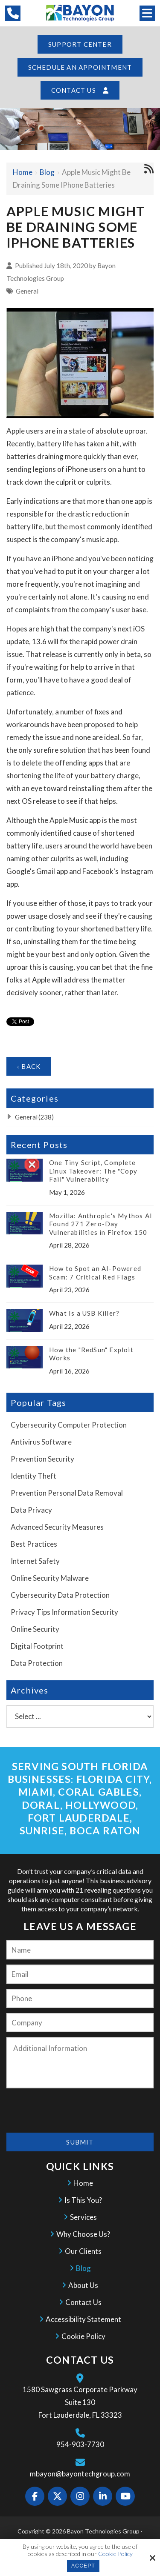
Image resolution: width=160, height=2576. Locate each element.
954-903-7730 (80, 2444)
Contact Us (80, 90)
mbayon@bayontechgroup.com (80, 2473)
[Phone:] (80, 1998)
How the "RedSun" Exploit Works (91, 1354)
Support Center (80, 44)
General (27, 291)
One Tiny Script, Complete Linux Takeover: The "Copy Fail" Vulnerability (93, 1171)
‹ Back (29, 1066)
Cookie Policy (115, 2553)
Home (22, 172)
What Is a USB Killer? (84, 1313)
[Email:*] (80, 1974)
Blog (47, 172)
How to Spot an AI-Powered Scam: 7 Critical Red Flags (95, 1273)
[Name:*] (80, 1949)
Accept (83, 2566)
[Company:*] (80, 2022)
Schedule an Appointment (80, 67)
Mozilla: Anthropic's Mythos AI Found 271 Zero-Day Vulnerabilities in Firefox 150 (100, 1224)
